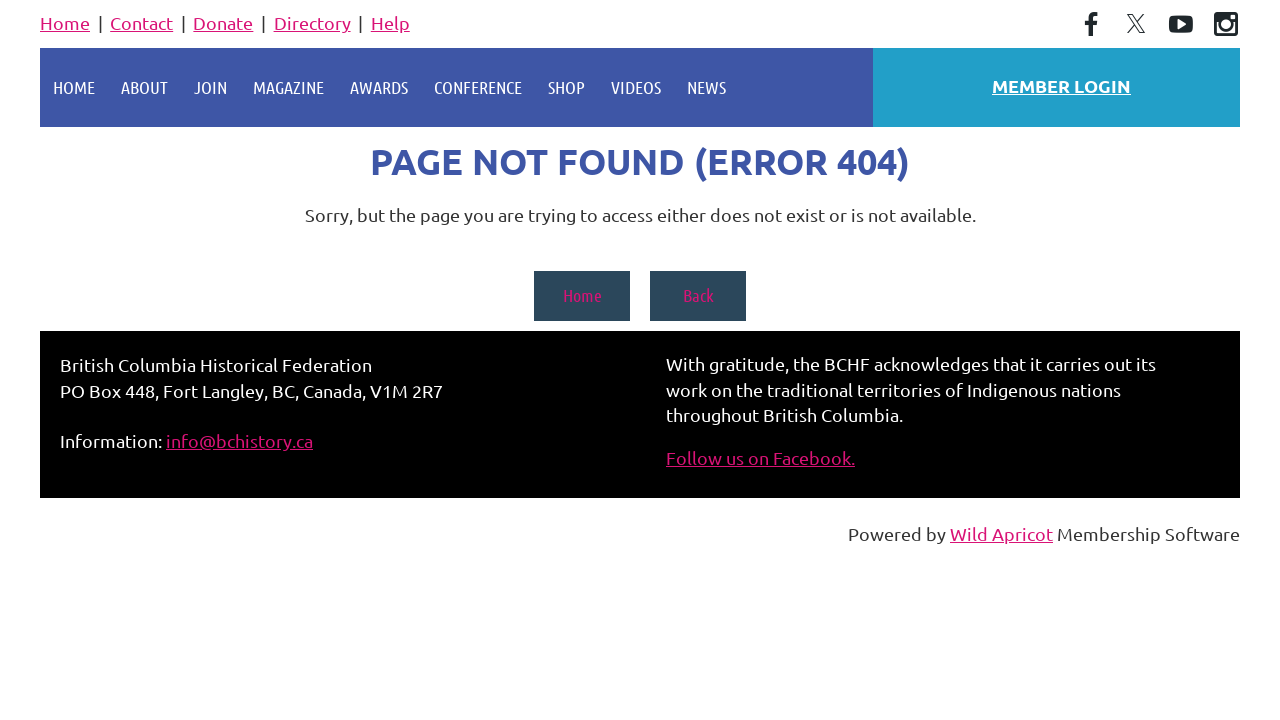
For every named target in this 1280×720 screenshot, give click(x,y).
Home (65, 22)
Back (698, 295)
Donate (223, 22)
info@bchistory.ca (239, 440)
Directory (312, 22)
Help (390, 22)
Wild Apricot (1001, 533)
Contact (141, 22)
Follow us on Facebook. (760, 457)
